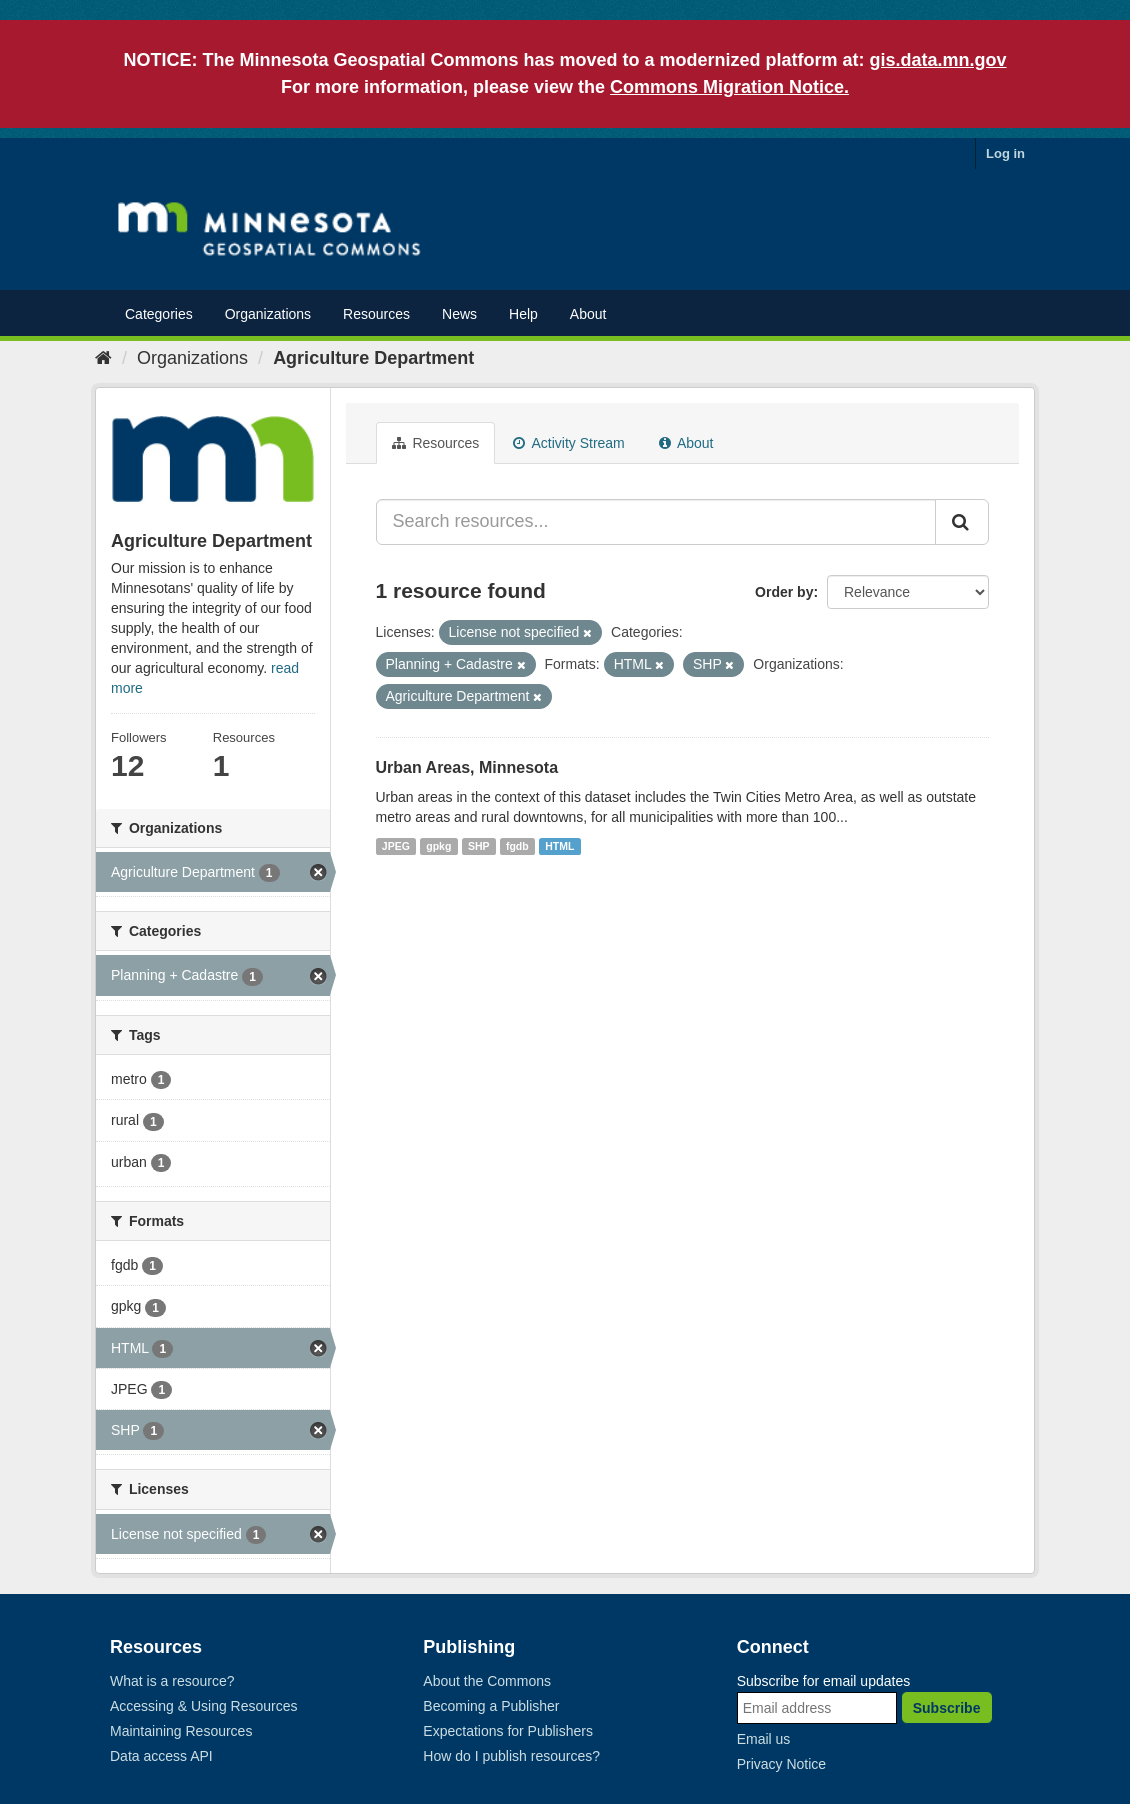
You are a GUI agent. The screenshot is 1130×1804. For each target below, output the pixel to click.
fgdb (517, 846)
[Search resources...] (656, 522)
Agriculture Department (373, 358)
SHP (479, 846)
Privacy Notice (781, 1764)
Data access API (161, 1756)
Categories (159, 314)
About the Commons (487, 1681)
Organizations (268, 314)
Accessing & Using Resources (204, 1706)
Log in (1005, 153)
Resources (376, 314)
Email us (764, 1739)
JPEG (396, 846)
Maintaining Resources (181, 1731)
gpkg (438, 846)
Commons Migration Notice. (729, 87)
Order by (784, 592)
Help (523, 314)
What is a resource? (172, 1681)
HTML (559, 846)
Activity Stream (568, 443)
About (588, 314)
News (459, 314)
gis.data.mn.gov (938, 60)
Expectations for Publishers (508, 1731)
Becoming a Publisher (491, 1706)
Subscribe (947, 1708)
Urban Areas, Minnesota (467, 767)
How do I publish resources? (511, 1756)
